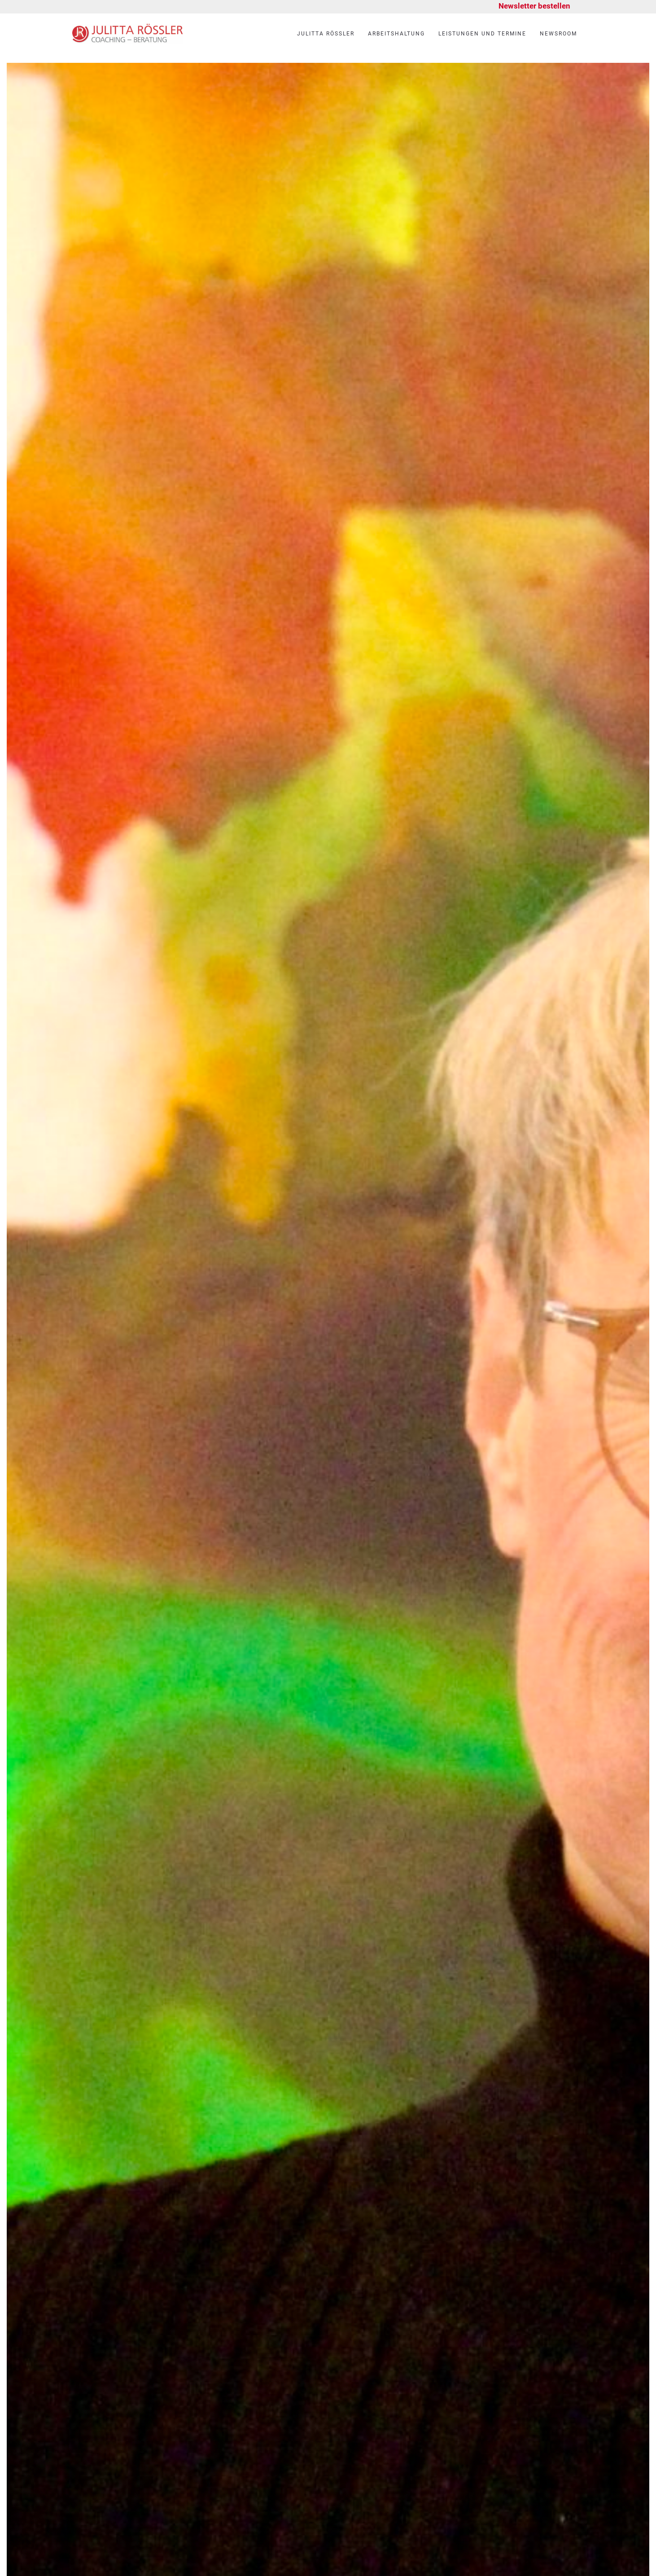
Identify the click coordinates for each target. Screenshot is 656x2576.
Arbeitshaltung (396, 34)
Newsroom (558, 34)
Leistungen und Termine (482, 34)
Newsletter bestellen (534, 5)
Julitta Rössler (325, 34)
